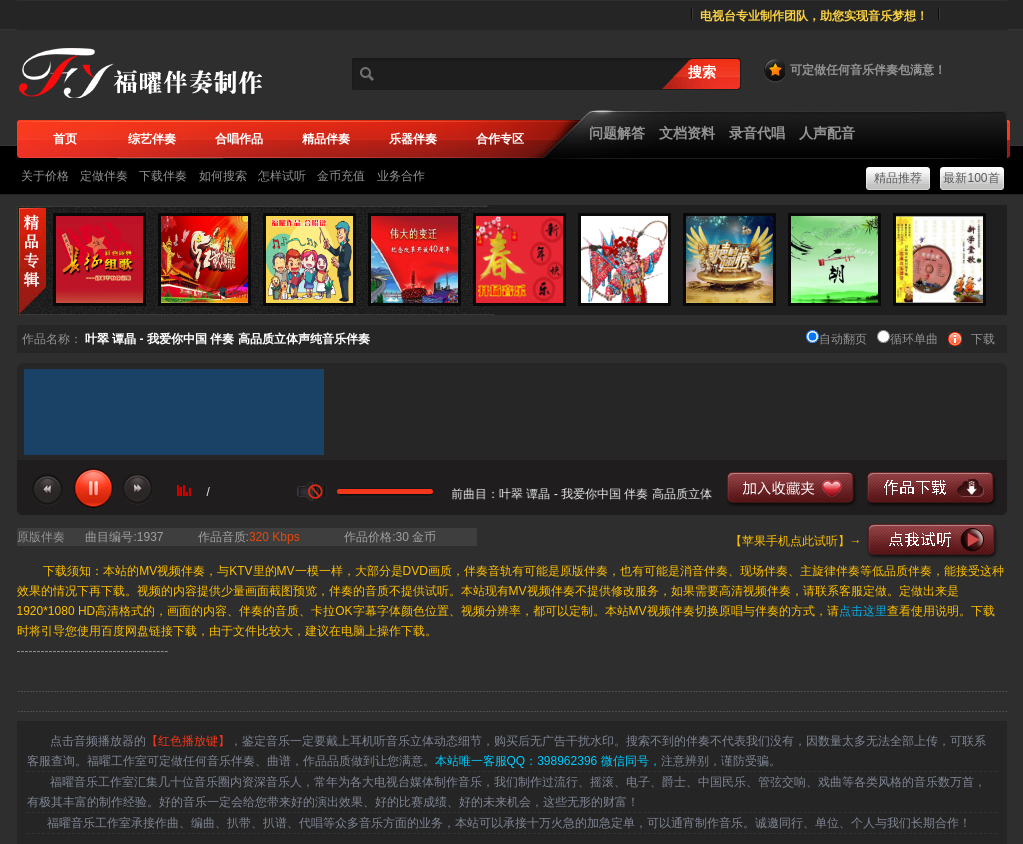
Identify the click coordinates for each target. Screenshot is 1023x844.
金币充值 (341, 176)
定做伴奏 (104, 176)
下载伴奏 (163, 176)
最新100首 (971, 178)
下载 (983, 339)
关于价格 (45, 176)
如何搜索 (223, 176)
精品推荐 (898, 178)
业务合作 (401, 176)
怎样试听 (282, 176)
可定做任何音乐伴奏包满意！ (854, 70)
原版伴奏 (41, 537)
